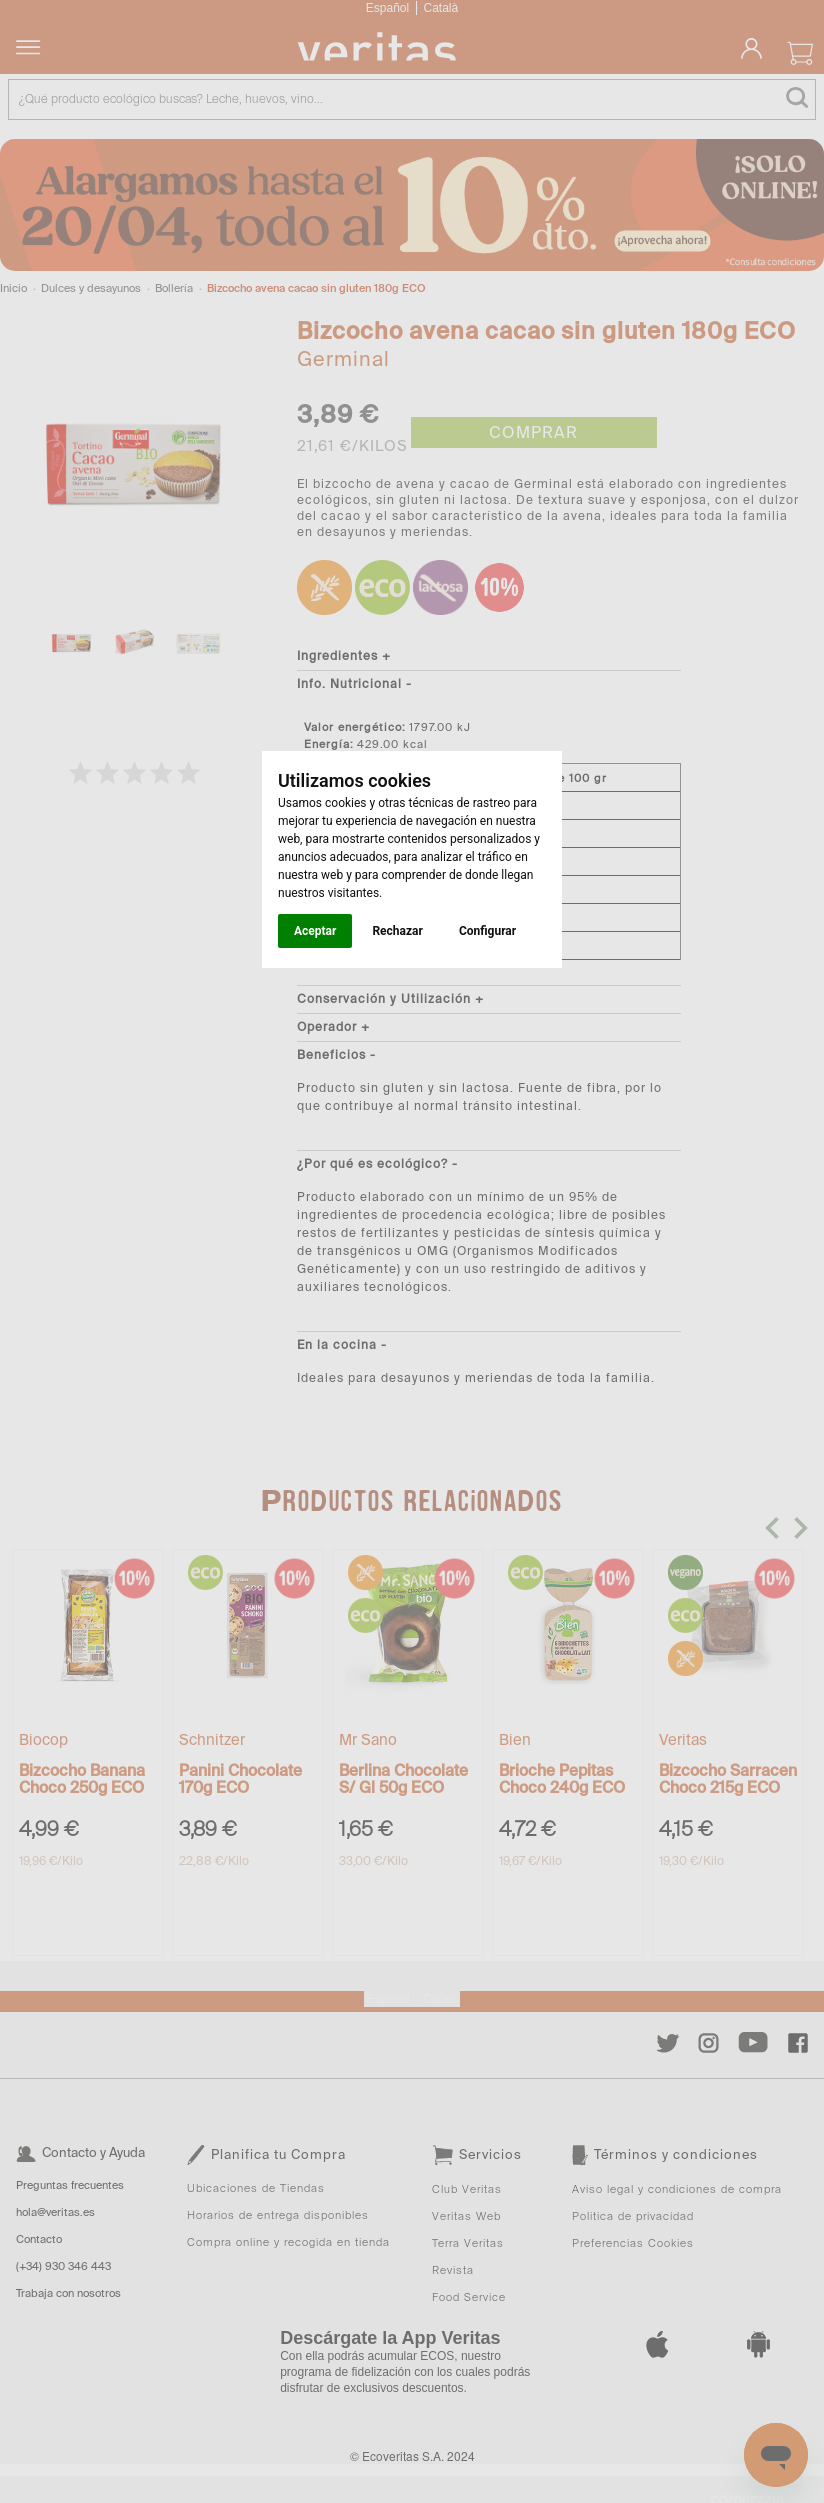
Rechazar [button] (397, 931)
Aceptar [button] (315, 931)
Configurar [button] (487, 931)
